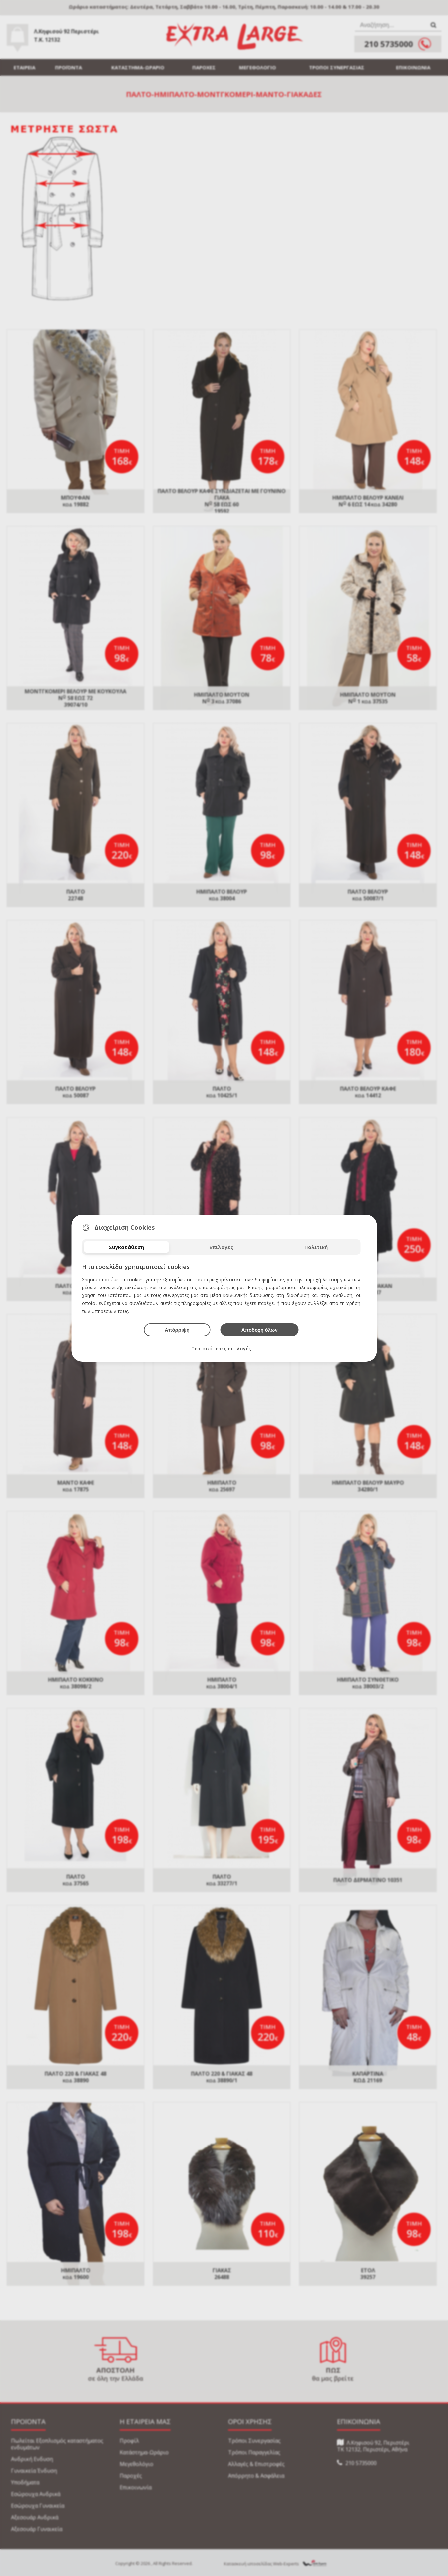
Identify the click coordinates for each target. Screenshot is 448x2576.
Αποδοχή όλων (259, 1330)
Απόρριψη (177, 1330)
